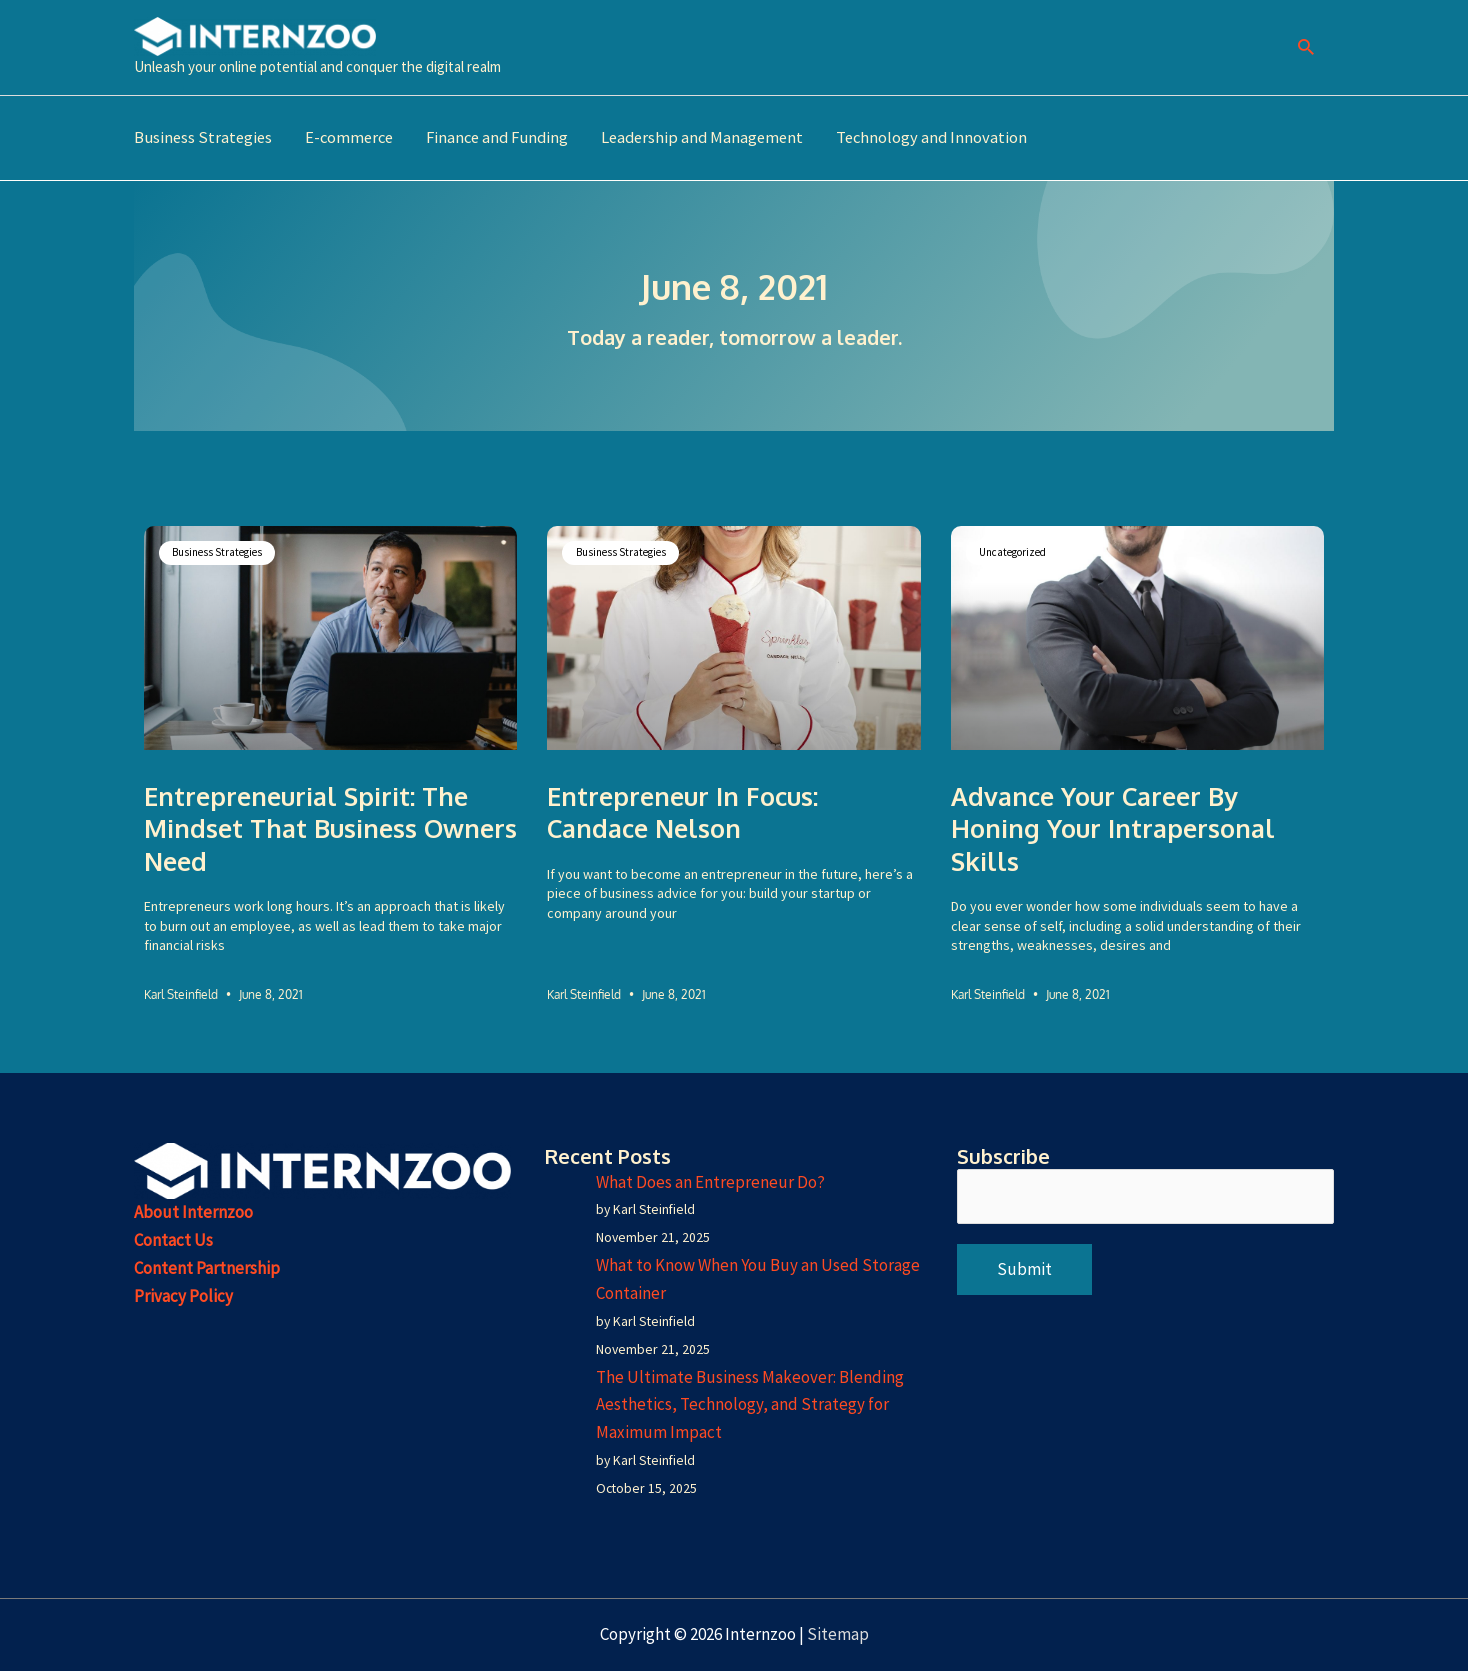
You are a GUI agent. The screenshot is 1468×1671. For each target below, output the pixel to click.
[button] (1306, 48)
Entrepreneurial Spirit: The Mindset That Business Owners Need (330, 825)
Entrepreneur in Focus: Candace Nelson (682, 809)
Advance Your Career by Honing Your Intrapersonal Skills (1113, 826)
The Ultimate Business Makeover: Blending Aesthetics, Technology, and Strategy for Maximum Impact (750, 1405)
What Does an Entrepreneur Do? (710, 1180)
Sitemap (838, 1634)
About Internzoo (193, 1211)
